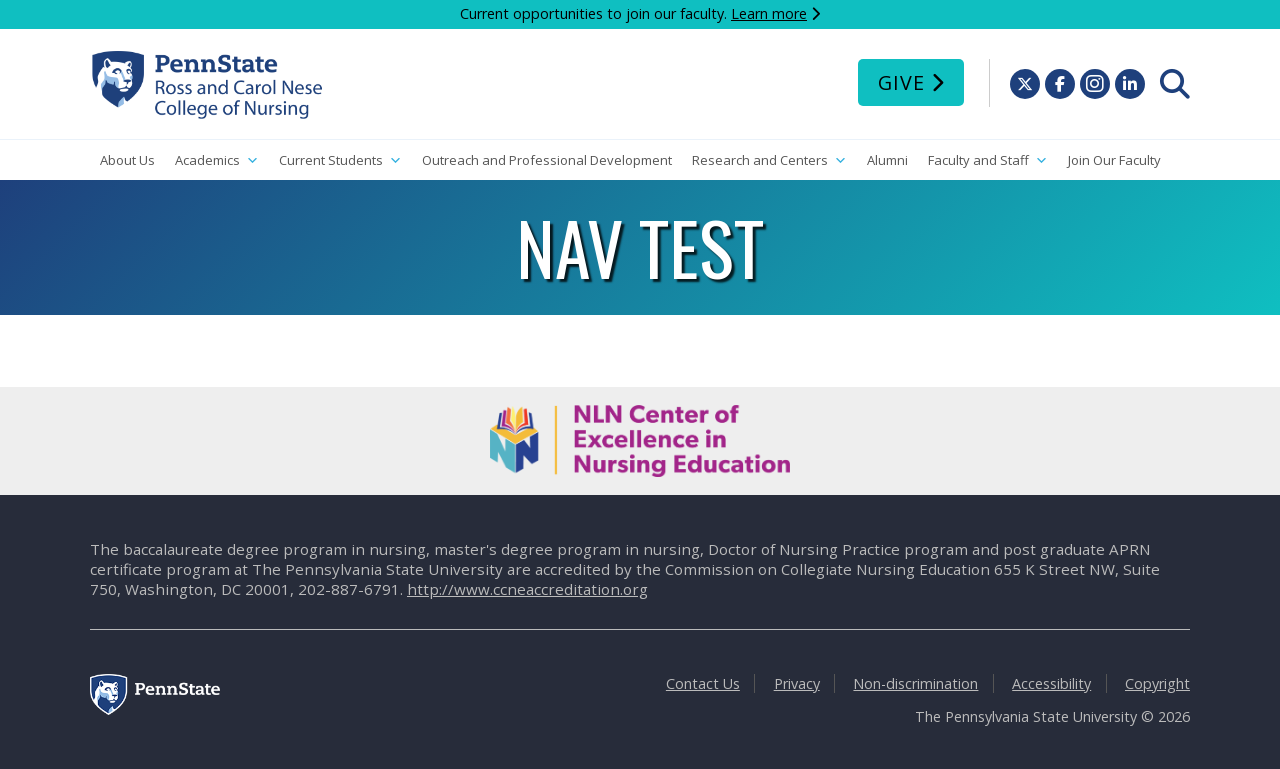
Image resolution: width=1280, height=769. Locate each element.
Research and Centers (769, 160)
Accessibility (1051, 683)
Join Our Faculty (1114, 160)
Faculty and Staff (988, 160)
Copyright (1157, 683)
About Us (127, 160)
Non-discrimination (915, 683)
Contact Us (703, 683)
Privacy (797, 683)
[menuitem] (1175, 84)
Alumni (887, 160)
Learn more (769, 13)
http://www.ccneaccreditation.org (527, 589)
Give (901, 82)
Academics (217, 160)
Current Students (340, 160)
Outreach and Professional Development (547, 160)
